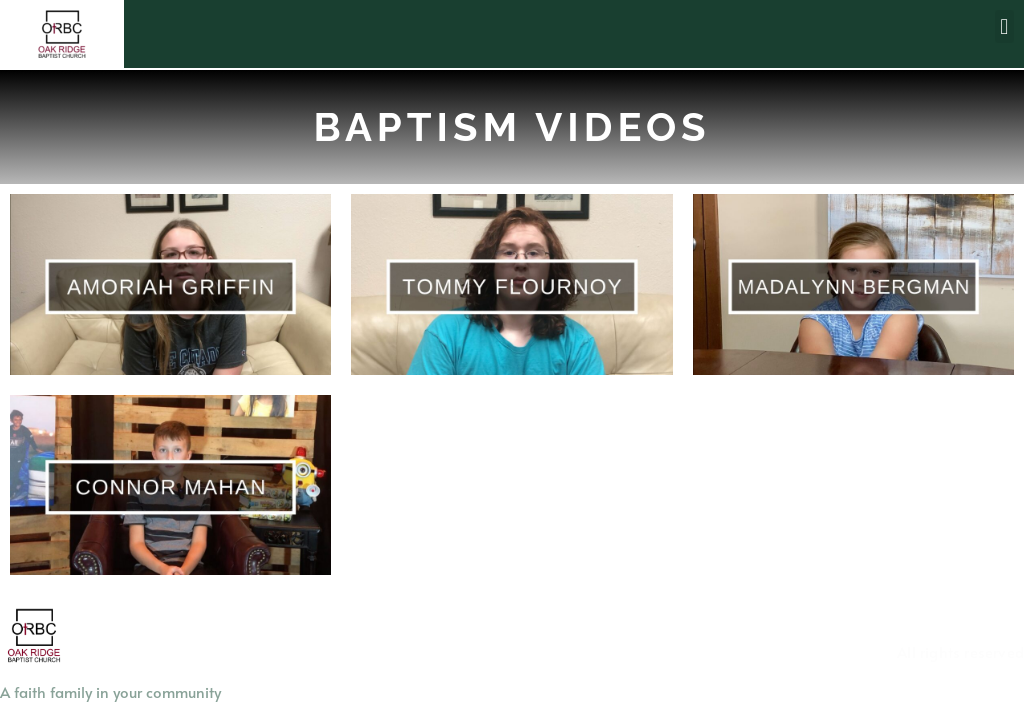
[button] (1004, 26)
